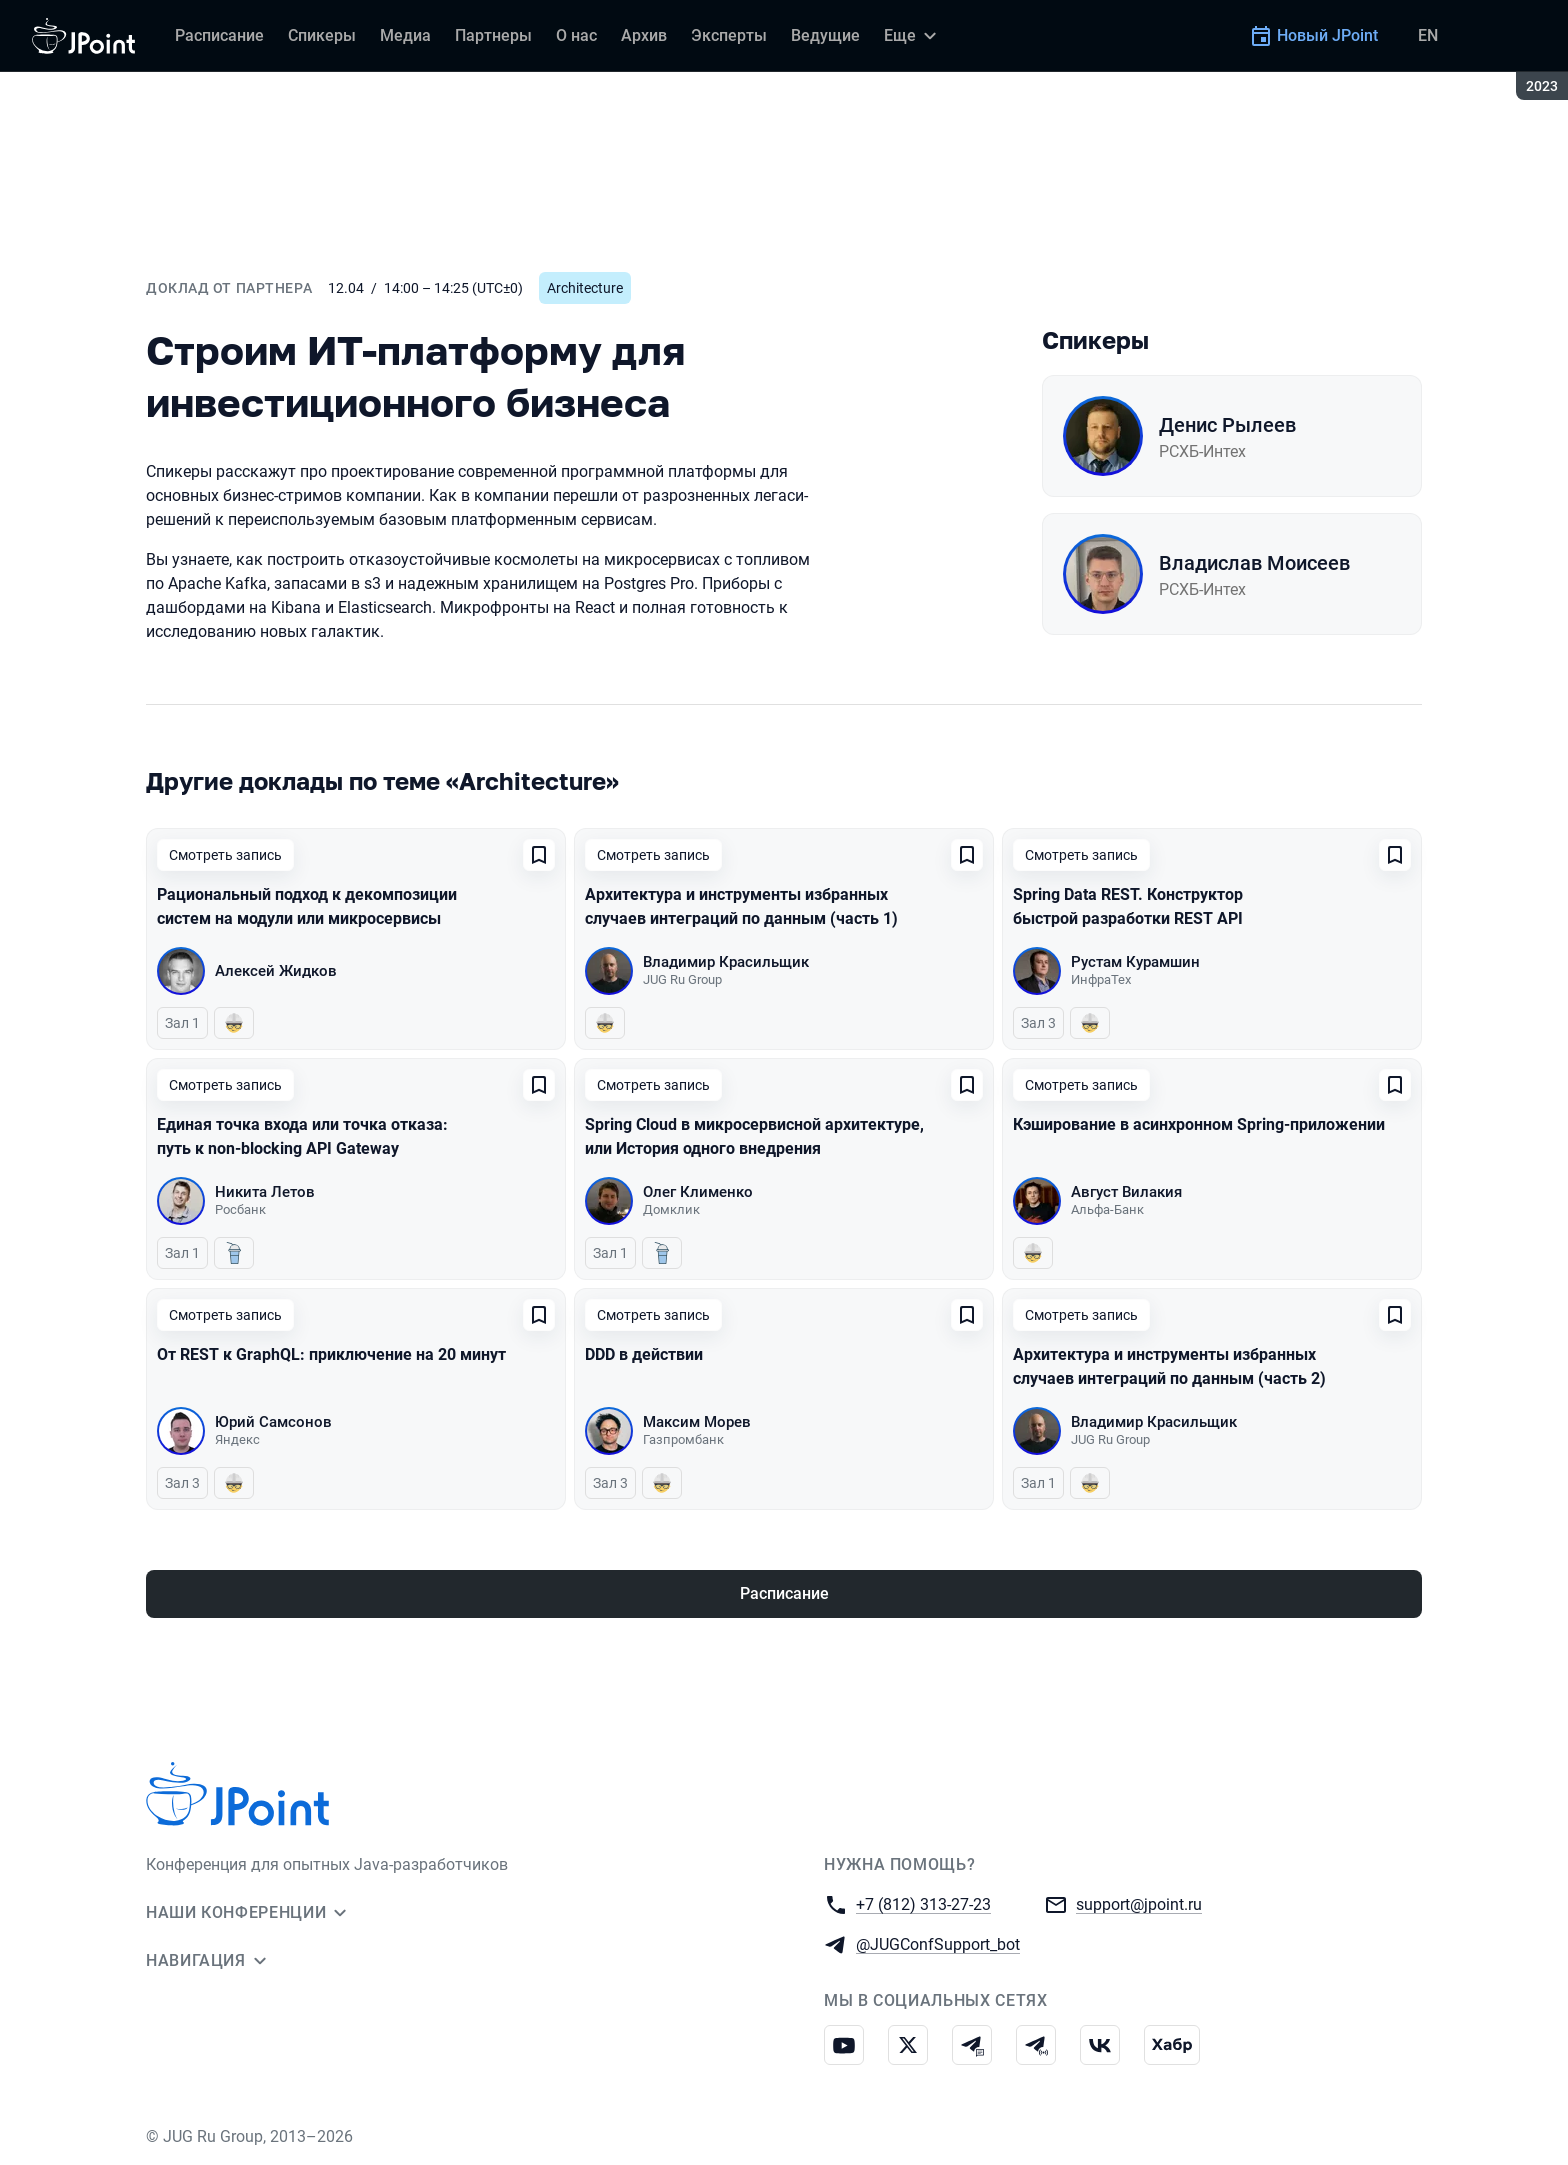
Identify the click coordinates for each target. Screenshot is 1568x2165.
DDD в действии (644, 1354)
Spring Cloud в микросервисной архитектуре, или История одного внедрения (754, 1136)
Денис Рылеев (1227, 425)
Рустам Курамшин (1135, 962)
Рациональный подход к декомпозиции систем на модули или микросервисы (307, 906)
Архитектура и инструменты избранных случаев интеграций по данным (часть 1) (741, 906)
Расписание (784, 1593)
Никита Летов (265, 1192)
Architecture (585, 288)
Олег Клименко (698, 1192)
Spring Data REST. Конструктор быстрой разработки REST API (1128, 906)
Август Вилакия (1126, 1192)
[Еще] (913, 36)
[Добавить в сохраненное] (539, 855)
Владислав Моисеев (1254, 563)
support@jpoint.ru (1139, 1903)
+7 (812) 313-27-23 (923, 1903)
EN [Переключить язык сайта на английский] (1428, 35)
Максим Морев (697, 1422)
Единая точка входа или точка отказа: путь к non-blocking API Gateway (302, 1136)
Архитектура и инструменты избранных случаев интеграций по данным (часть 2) (1169, 1366)
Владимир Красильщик (726, 962)
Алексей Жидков (276, 971)
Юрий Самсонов (273, 1422)
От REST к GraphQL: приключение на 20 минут (331, 1354)
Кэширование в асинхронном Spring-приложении (1199, 1124)
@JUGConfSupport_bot (938, 1943)
